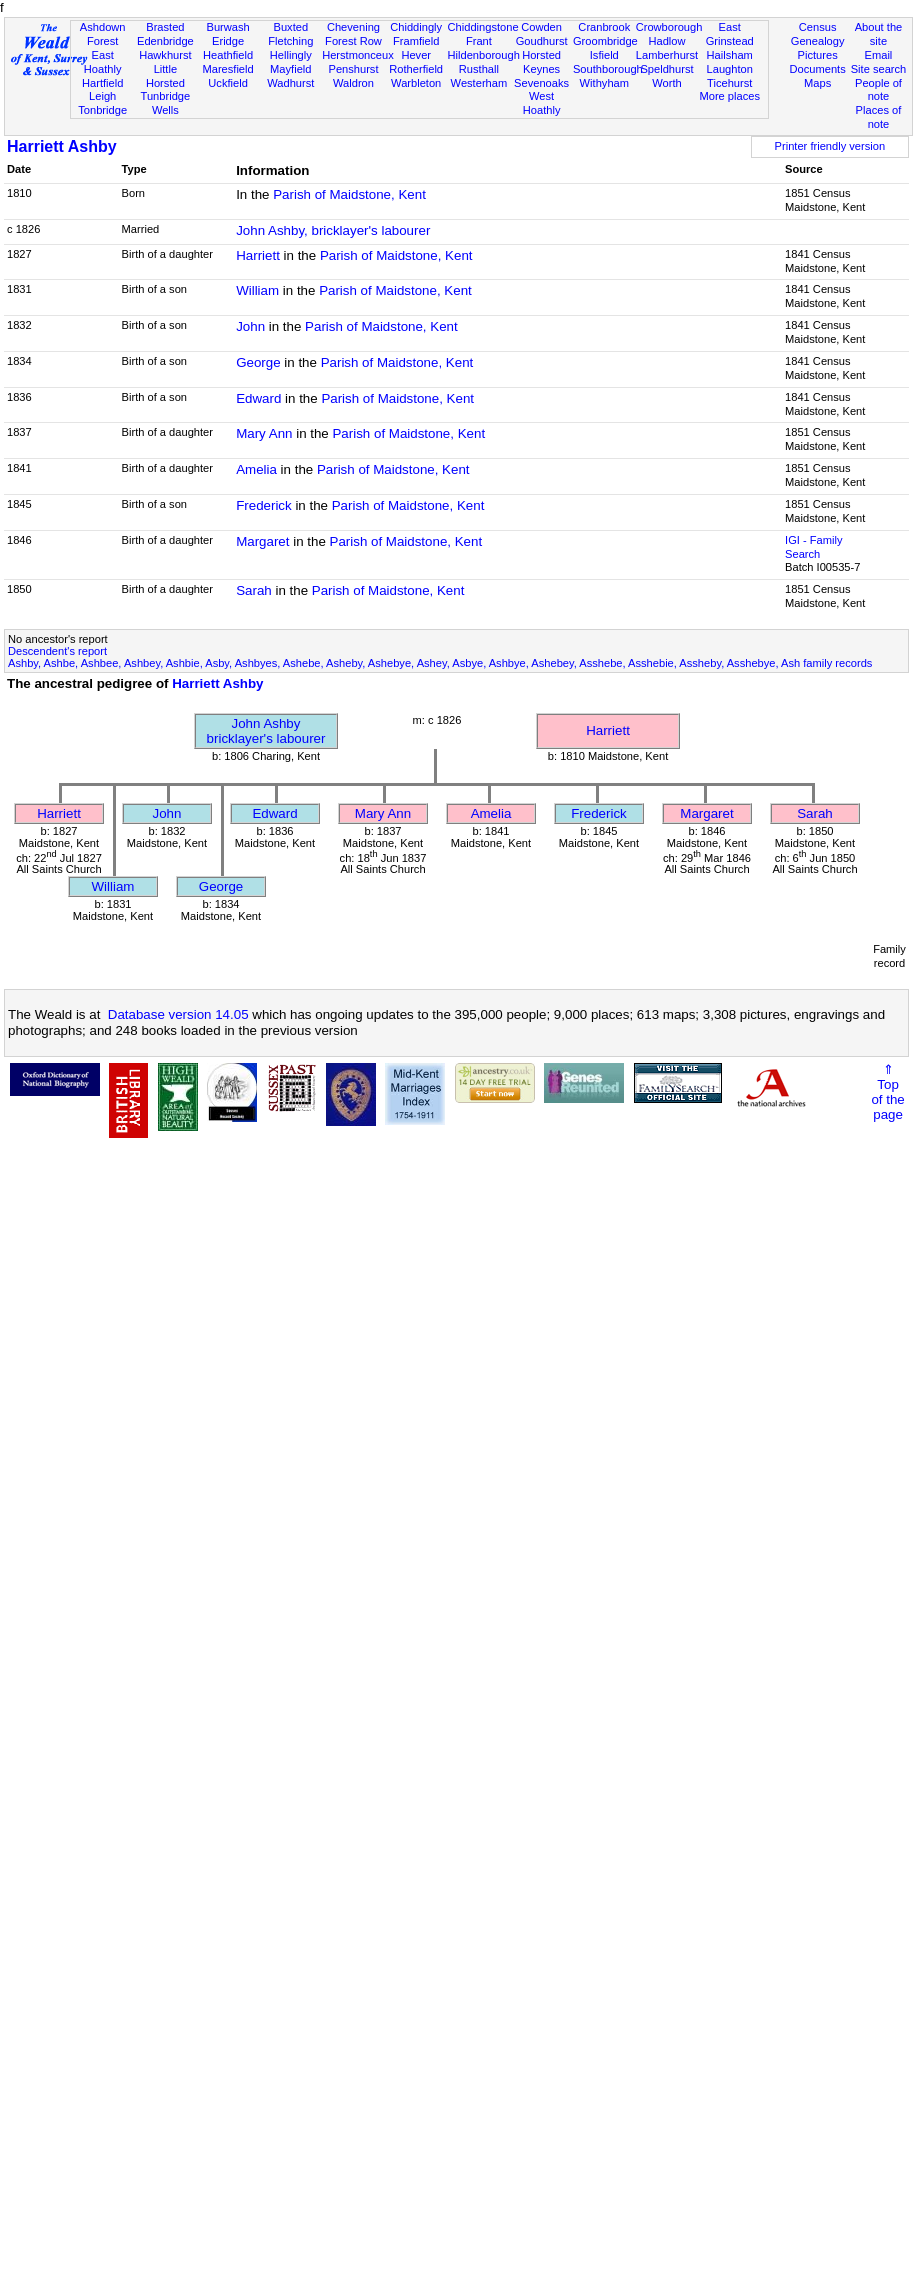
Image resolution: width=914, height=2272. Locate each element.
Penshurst (353, 69)
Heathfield (228, 55)
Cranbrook (604, 27)
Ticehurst (729, 83)
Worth (666, 83)
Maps (817, 83)
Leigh (102, 96)
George (258, 362)
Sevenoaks (541, 83)
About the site (879, 34)
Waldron (353, 83)
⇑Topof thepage (887, 1092)
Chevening (353, 27)
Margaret (262, 541)
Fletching (290, 41)
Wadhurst (290, 83)
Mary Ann (264, 433)
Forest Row (353, 41)
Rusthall (479, 69)
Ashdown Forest (103, 34)
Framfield (416, 41)
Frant (479, 41)
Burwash (227, 27)
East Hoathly (103, 62)
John (250, 326)
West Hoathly (542, 103)
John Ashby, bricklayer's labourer (333, 230)
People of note (878, 90)
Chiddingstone (483, 27)
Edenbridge (165, 41)
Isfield (604, 55)
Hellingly (291, 55)
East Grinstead (730, 34)
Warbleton (416, 83)
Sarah (254, 590)
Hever (416, 55)
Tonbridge (102, 110)
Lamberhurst (667, 55)
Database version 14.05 (178, 1014)
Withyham (604, 83)
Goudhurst (542, 41)
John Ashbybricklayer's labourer (266, 731)
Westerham (479, 83)
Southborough (608, 69)
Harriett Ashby (62, 146)
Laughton (730, 69)
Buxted (290, 27)
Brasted (165, 27)
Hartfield (102, 83)
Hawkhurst (165, 55)
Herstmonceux (358, 55)
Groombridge (605, 41)
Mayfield (290, 69)
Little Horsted (165, 76)
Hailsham (730, 55)
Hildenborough (484, 55)
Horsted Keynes (541, 62)
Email (879, 55)
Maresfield (227, 69)
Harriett (258, 255)
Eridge (228, 41)
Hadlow (666, 41)
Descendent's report (57, 651)
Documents (818, 69)
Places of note (879, 117)
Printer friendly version (830, 146)
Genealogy (818, 41)
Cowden (541, 27)
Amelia (256, 469)
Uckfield (228, 83)
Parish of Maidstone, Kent (349, 194)
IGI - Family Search (813, 547)
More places (729, 96)
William (257, 290)
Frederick (264, 505)
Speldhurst (666, 69)
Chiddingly (416, 27)
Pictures (818, 55)
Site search (879, 69)
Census (818, 27)
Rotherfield (416, 69)
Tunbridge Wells (166, 103)
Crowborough (669, 27)
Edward (258, 398)
